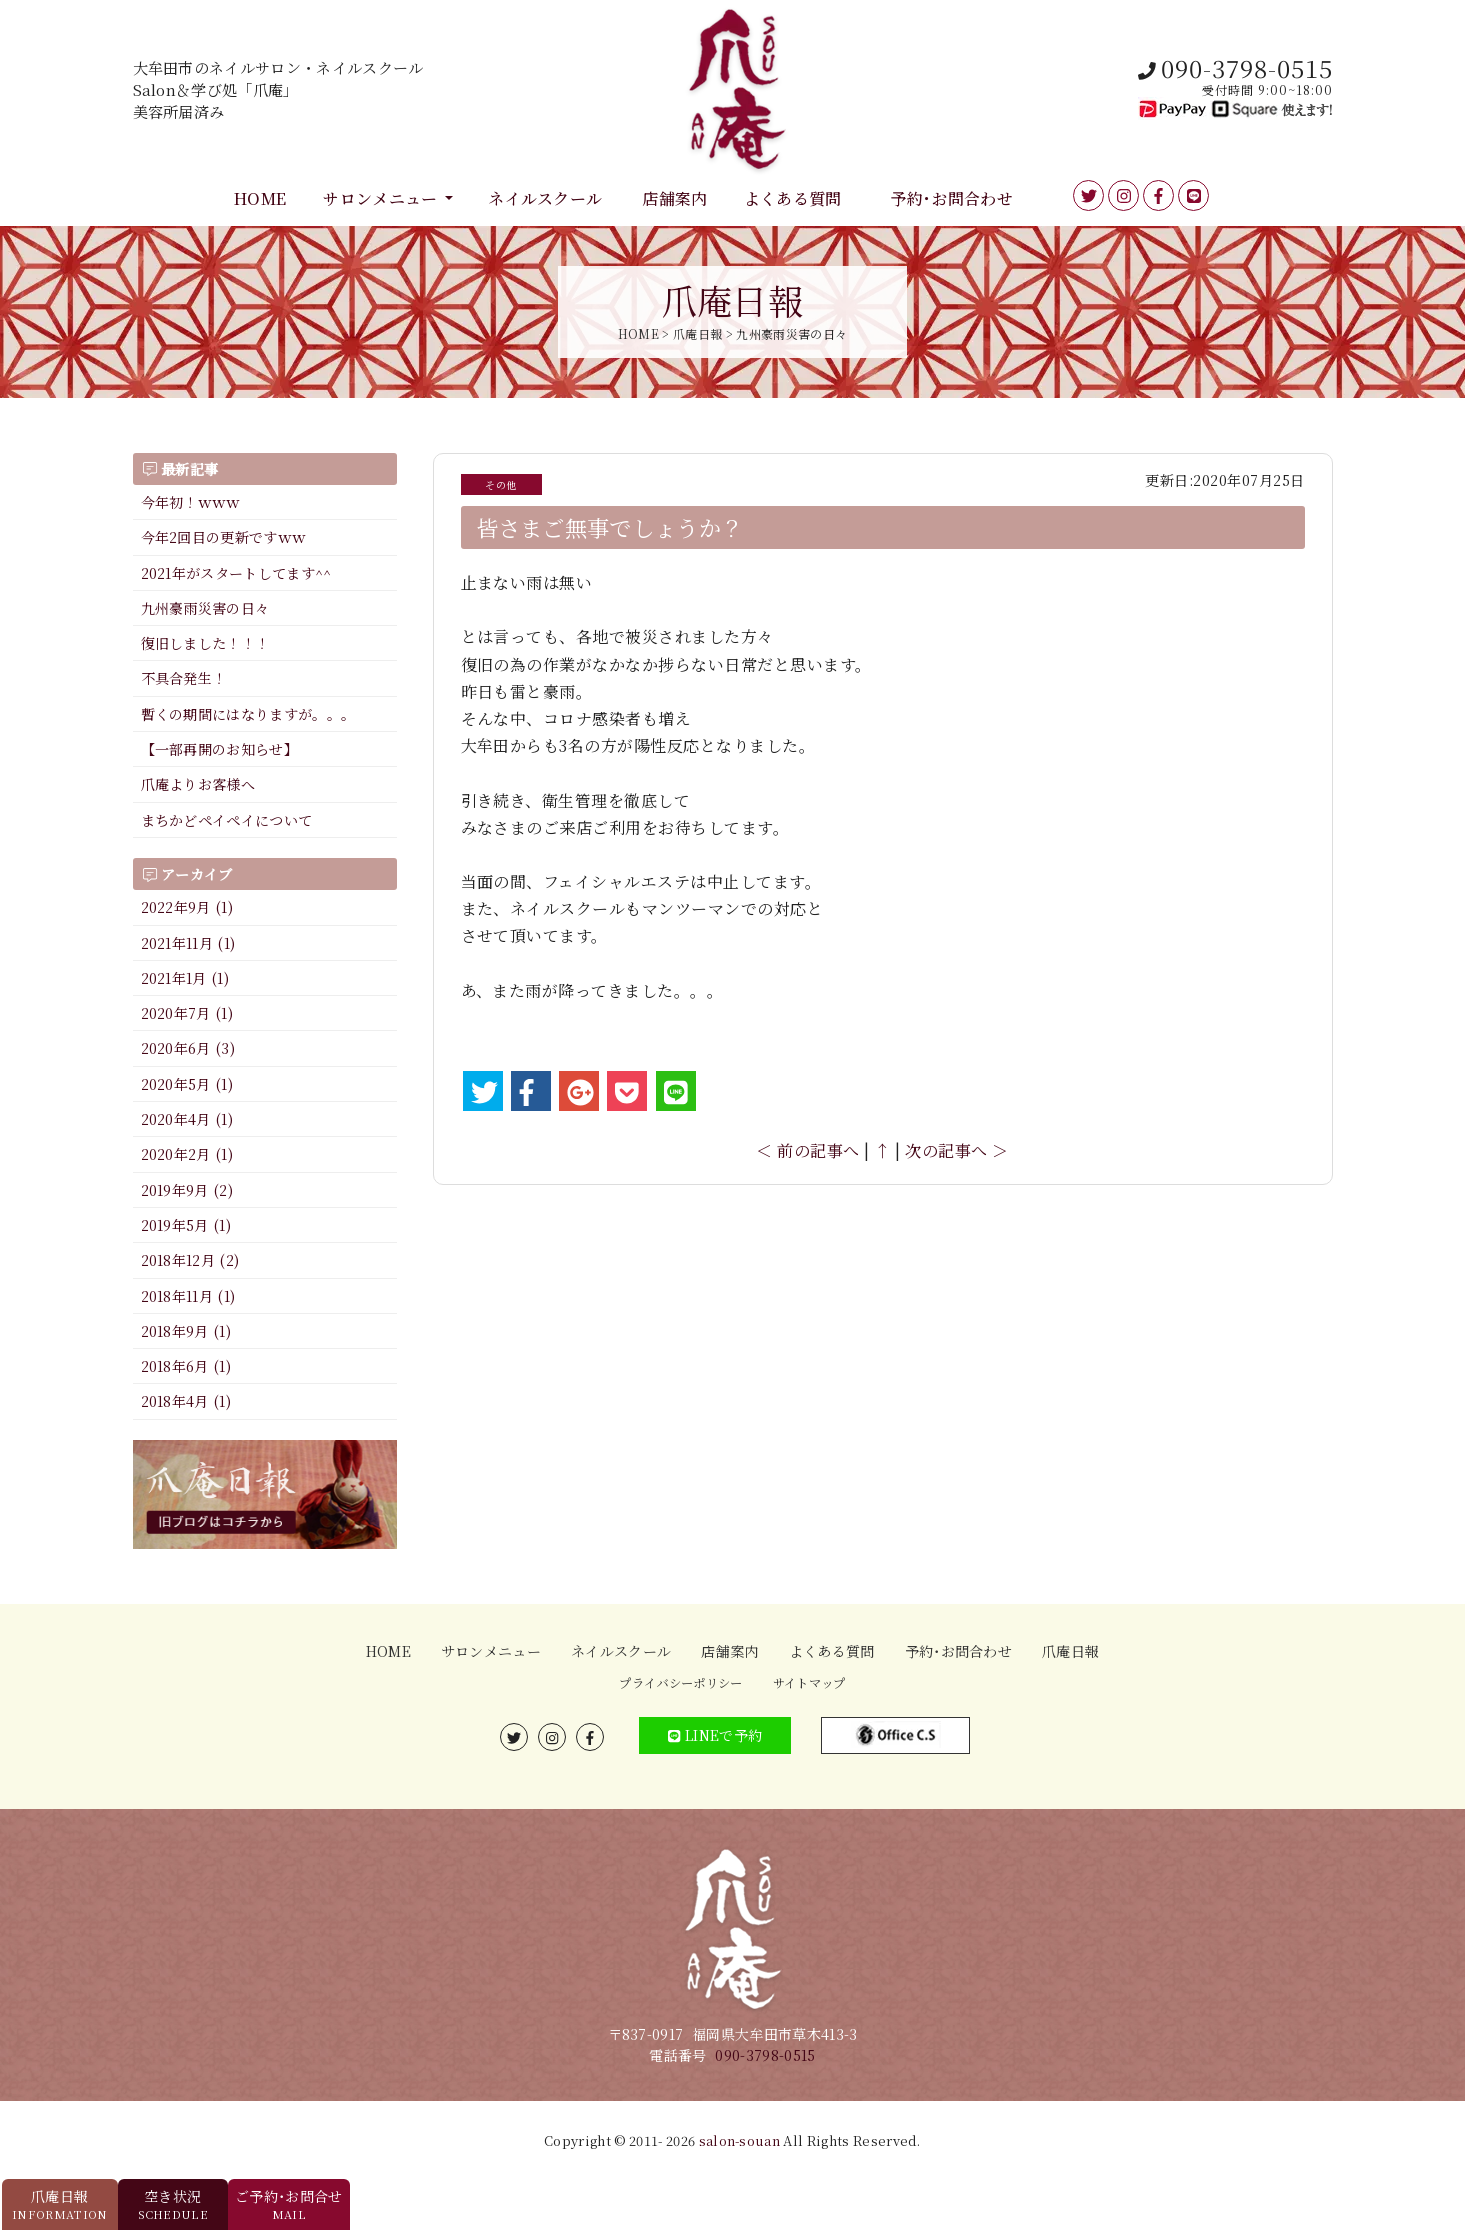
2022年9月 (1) (187, 907)
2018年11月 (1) (188, 1296)
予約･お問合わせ (952, 198)
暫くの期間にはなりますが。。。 (248, 714)
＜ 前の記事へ (807, 1150)
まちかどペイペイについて (227, 820)
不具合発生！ (184, 678)
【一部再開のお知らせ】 (220, 749)
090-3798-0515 (765, 2055)
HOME (260, 198)
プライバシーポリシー (680, 1683)
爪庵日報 (1070, 1651)
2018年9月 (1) (186, 1331)
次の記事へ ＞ (956, 1150)
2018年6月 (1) (186, 1366)
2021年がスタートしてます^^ (236, 573)
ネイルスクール (545, 198)
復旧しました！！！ (205, 643)
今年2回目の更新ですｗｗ (224, 537)
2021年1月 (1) (185, 978)
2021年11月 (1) (188, 943)
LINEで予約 (715, 1735)
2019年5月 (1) (186, 1225)
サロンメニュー (380, 198)
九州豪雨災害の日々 (205, 608)
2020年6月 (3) (188, 1048)
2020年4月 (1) (187, 1119)
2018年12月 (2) (190, 1260)
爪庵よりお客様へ (198, 784)
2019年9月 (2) (187, 1190)
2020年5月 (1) (187, 1084)
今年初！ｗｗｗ (191, 502)
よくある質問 (793, 198)
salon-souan (740, 2140)
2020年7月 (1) (187, 1013)
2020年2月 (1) (187, 1154)
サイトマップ (809, 1683)
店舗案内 (674, 198)
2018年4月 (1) (186, 1401)
